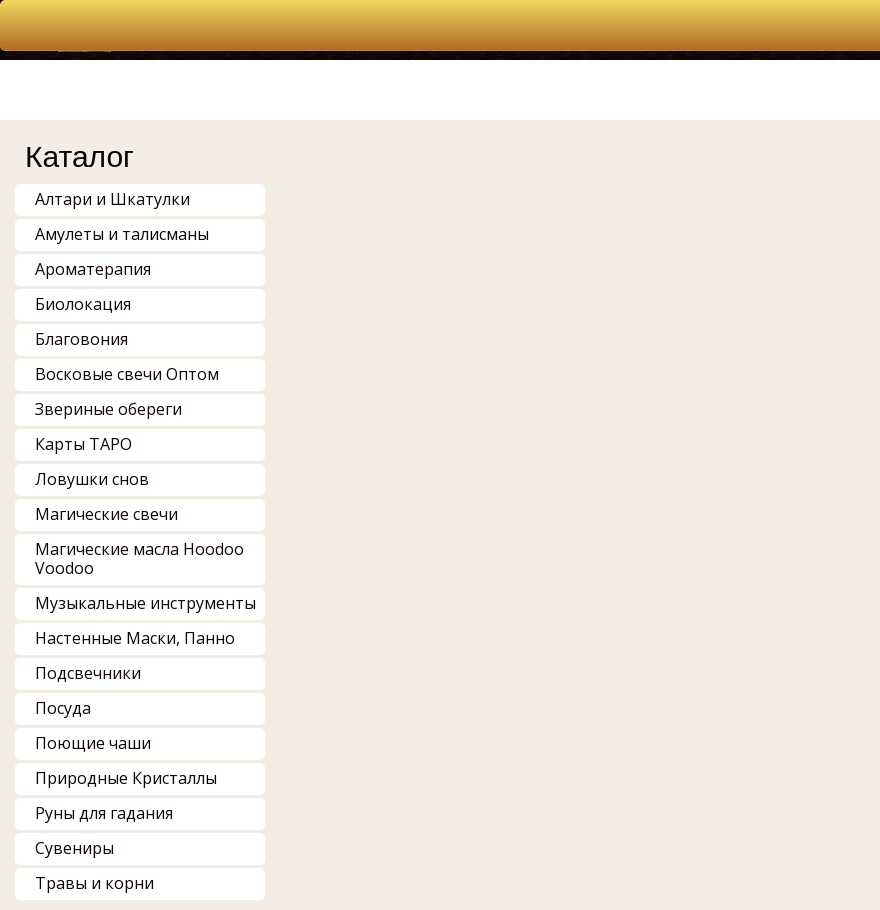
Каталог (79, 156)
